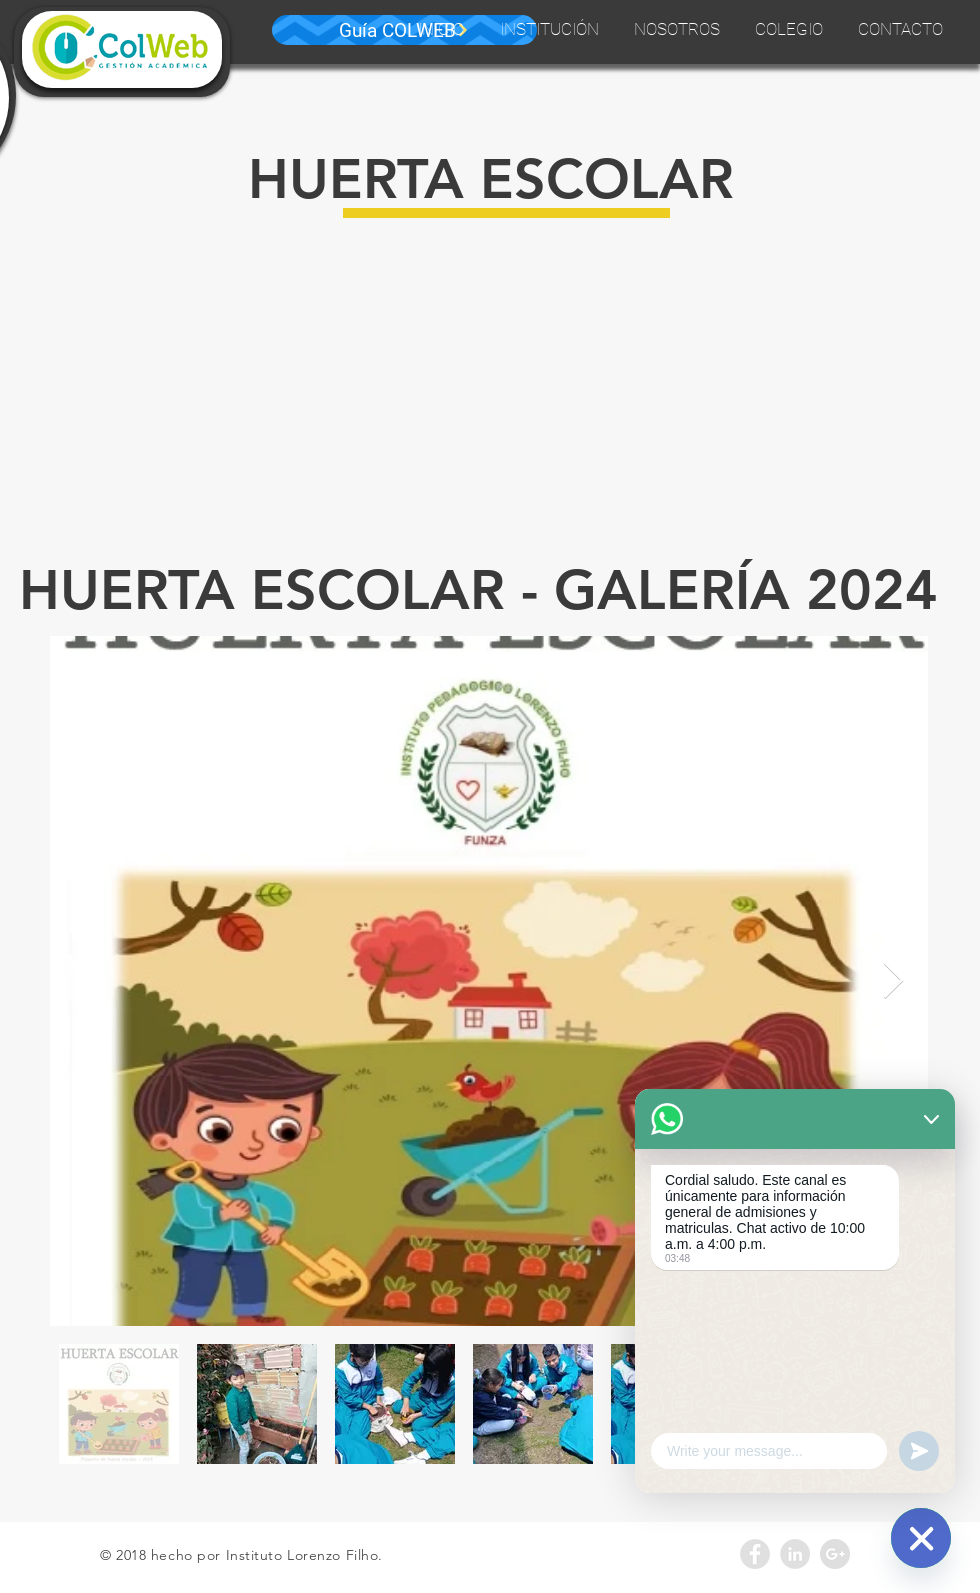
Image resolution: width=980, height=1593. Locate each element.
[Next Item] (893, 981)
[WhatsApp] (921, 1538)
